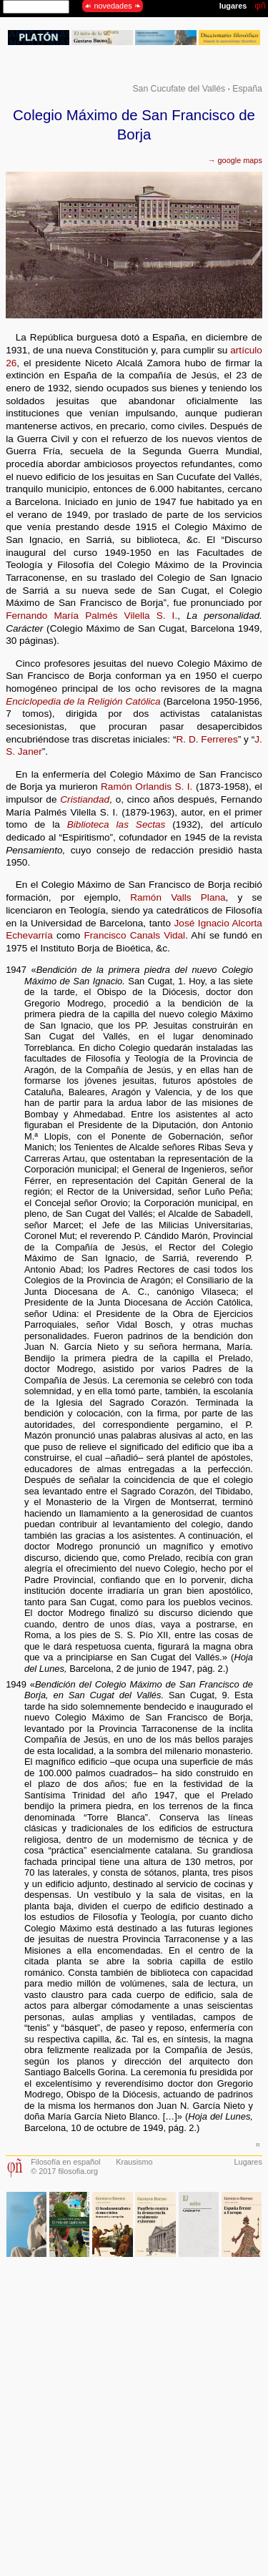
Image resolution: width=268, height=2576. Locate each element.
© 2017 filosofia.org (64, 2171)
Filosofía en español (65, 2162)
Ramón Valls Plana (177, 897)
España (247, 89)
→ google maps (235, 160)
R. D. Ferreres (206, 739)
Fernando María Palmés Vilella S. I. (91, 615)
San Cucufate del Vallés (178, 89)
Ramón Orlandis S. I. (146, 786)
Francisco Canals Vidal (135, 935)
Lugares (248, 2162)
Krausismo (134, 2162)
